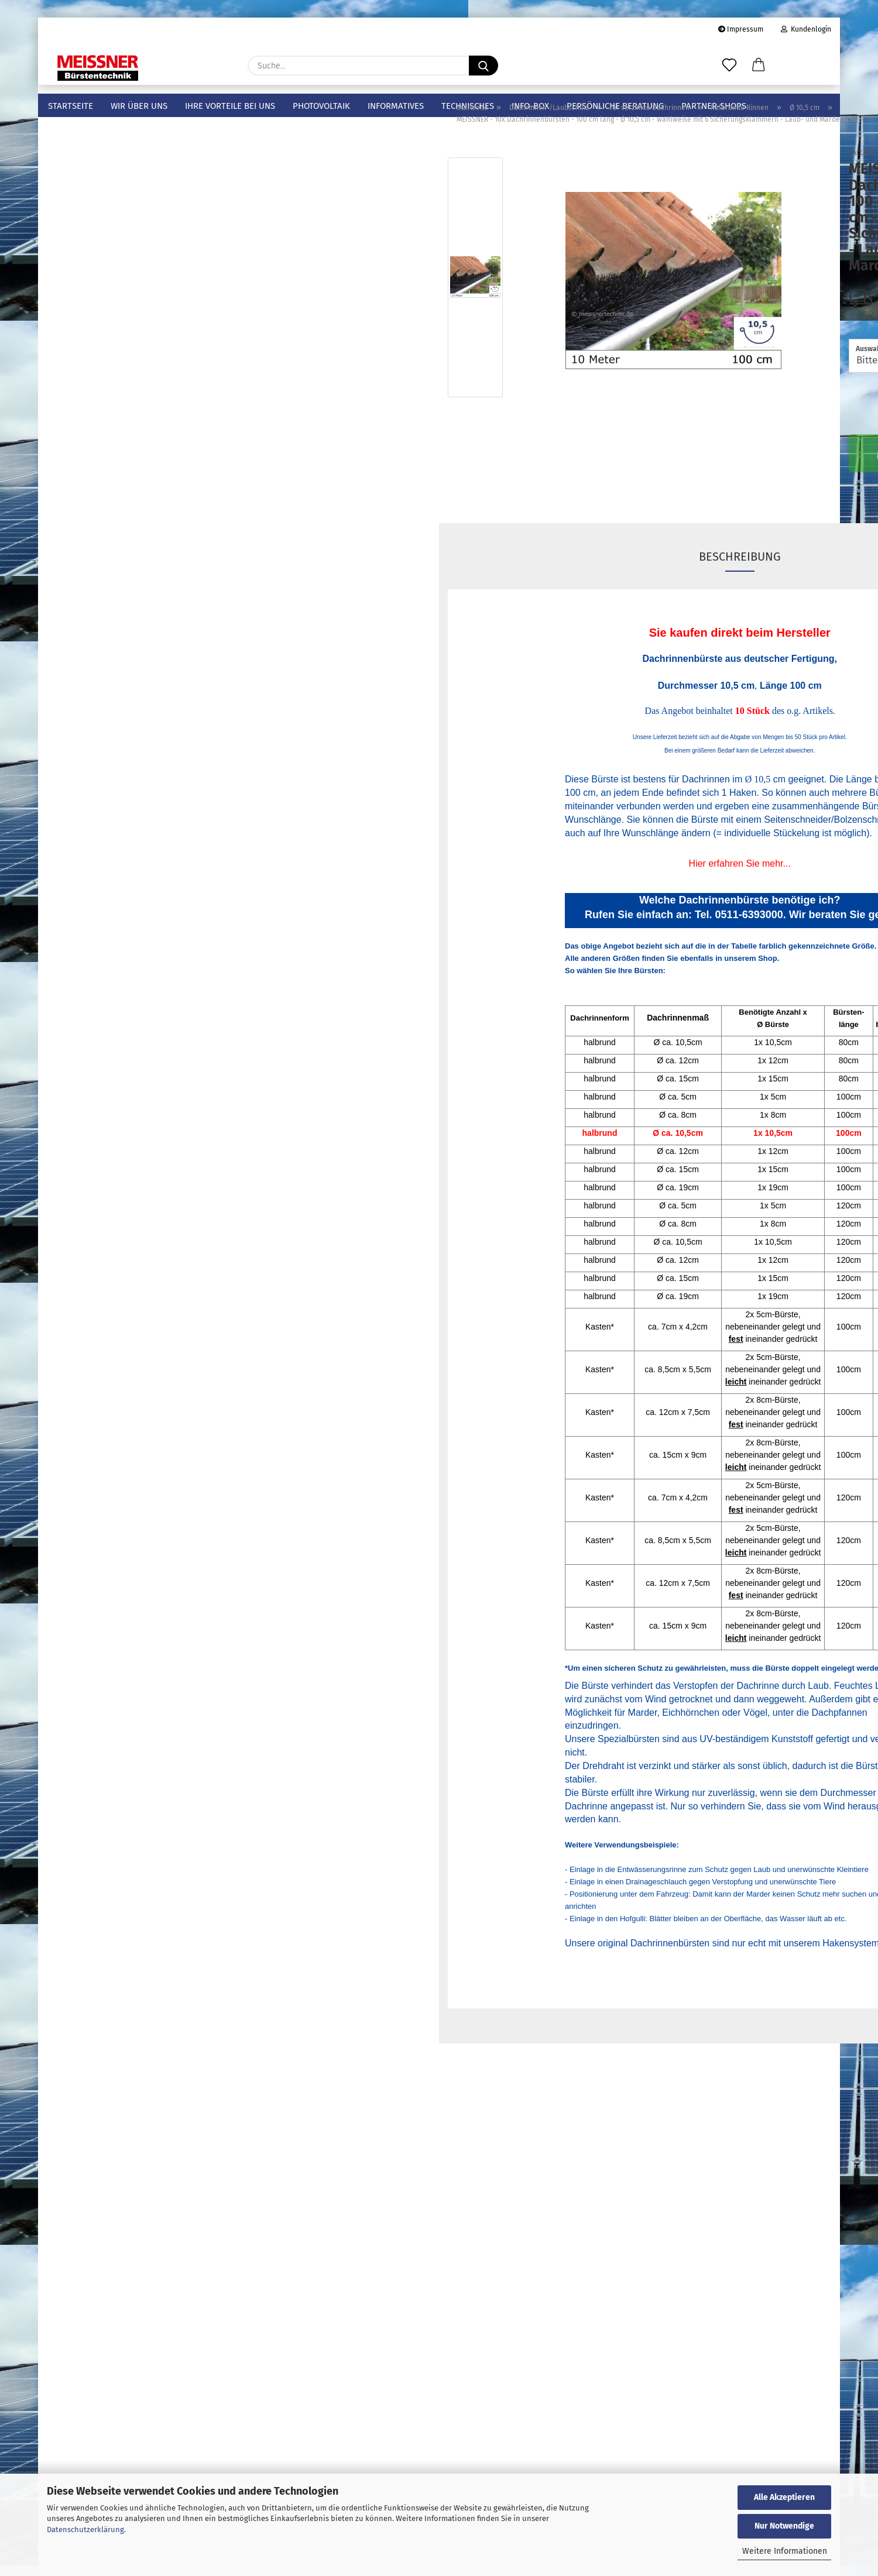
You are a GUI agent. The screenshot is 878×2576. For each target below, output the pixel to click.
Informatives (396, 106)
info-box (530, 106)
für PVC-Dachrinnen (115, 484)
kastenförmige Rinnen (129, 437)
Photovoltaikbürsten (87, 612)
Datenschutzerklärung (85, 2529)
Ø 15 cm (111, 391)
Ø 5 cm (110, 297)
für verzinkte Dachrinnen (125, 215)
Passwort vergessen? (86, 1639)
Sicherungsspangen (86, 594)
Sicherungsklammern (89, 575)
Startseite (70, 106)
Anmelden (134, 1595)
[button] (758, 65)
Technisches (467, 106)
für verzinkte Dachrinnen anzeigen (137, 236)
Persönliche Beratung (615, 106)
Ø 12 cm (111, 367)
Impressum (740, 29)
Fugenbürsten (74, 667)
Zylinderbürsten (78, 686)
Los (207, 1444)
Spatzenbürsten (78, 631)
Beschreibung (539, 580)
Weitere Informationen (784, 2551)
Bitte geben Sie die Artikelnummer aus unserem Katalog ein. (119, 1389)
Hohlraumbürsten (82, 649)
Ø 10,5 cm (115, 344)
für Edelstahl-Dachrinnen (126, 508)
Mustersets (68, 158)
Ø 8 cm (110, 320)
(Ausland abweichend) (788, 327)
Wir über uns (139, 106)
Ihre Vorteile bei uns (230, 106)
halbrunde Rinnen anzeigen (133, 276)
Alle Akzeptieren (784, 2497)
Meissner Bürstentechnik (96, 140)
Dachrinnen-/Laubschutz (96, 176)
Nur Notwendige (784, 2526)
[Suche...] (483, 65)
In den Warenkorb (726, 475)
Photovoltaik (321, 106)
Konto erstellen (76, 1621)
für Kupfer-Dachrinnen (121, 461)
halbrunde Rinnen (121, 256)
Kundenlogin (806, 29)
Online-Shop (398, 2238)
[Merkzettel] (729, 65)
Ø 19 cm (111, 414)
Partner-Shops (713, 106)
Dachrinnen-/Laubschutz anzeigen (128, 195)
